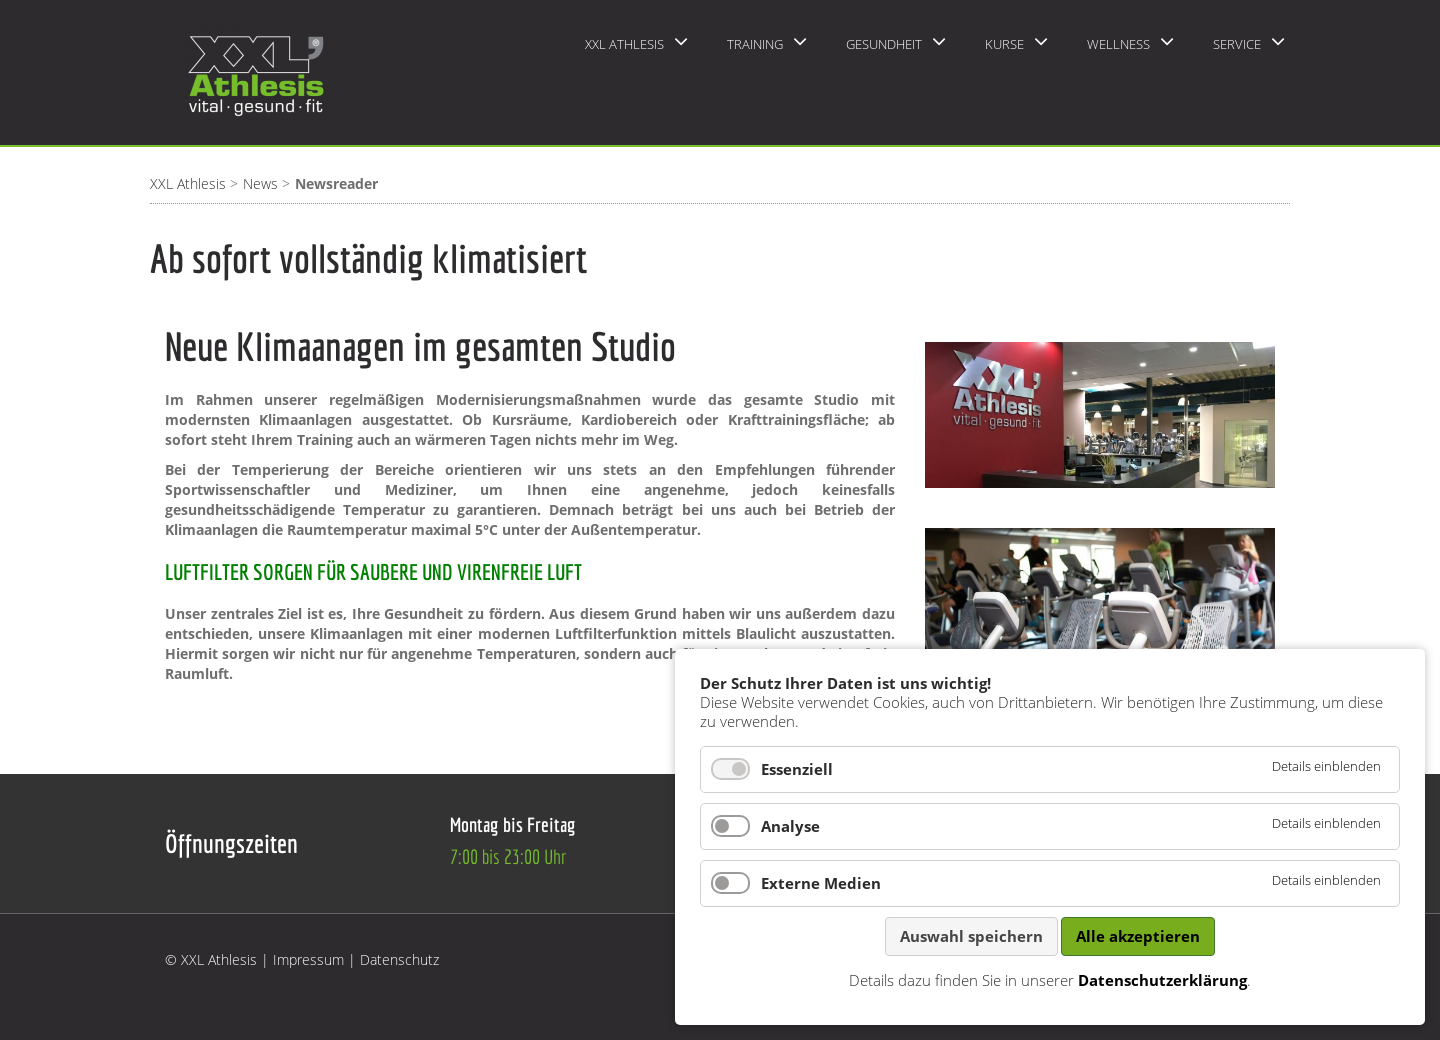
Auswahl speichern (971, 936)
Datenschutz (399, 959)
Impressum (308, 959)
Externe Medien (821, 883)
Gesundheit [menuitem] (884, 44)
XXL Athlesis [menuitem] (624, 44)
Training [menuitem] (755, 44)
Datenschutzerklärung (1162, 980)
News (260, 183)
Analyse (790, 826)
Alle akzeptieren (1138, 936)
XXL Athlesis (188, 183)
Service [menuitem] (1237, 44)
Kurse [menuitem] (1004, 44)
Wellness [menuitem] (1118, 44)
